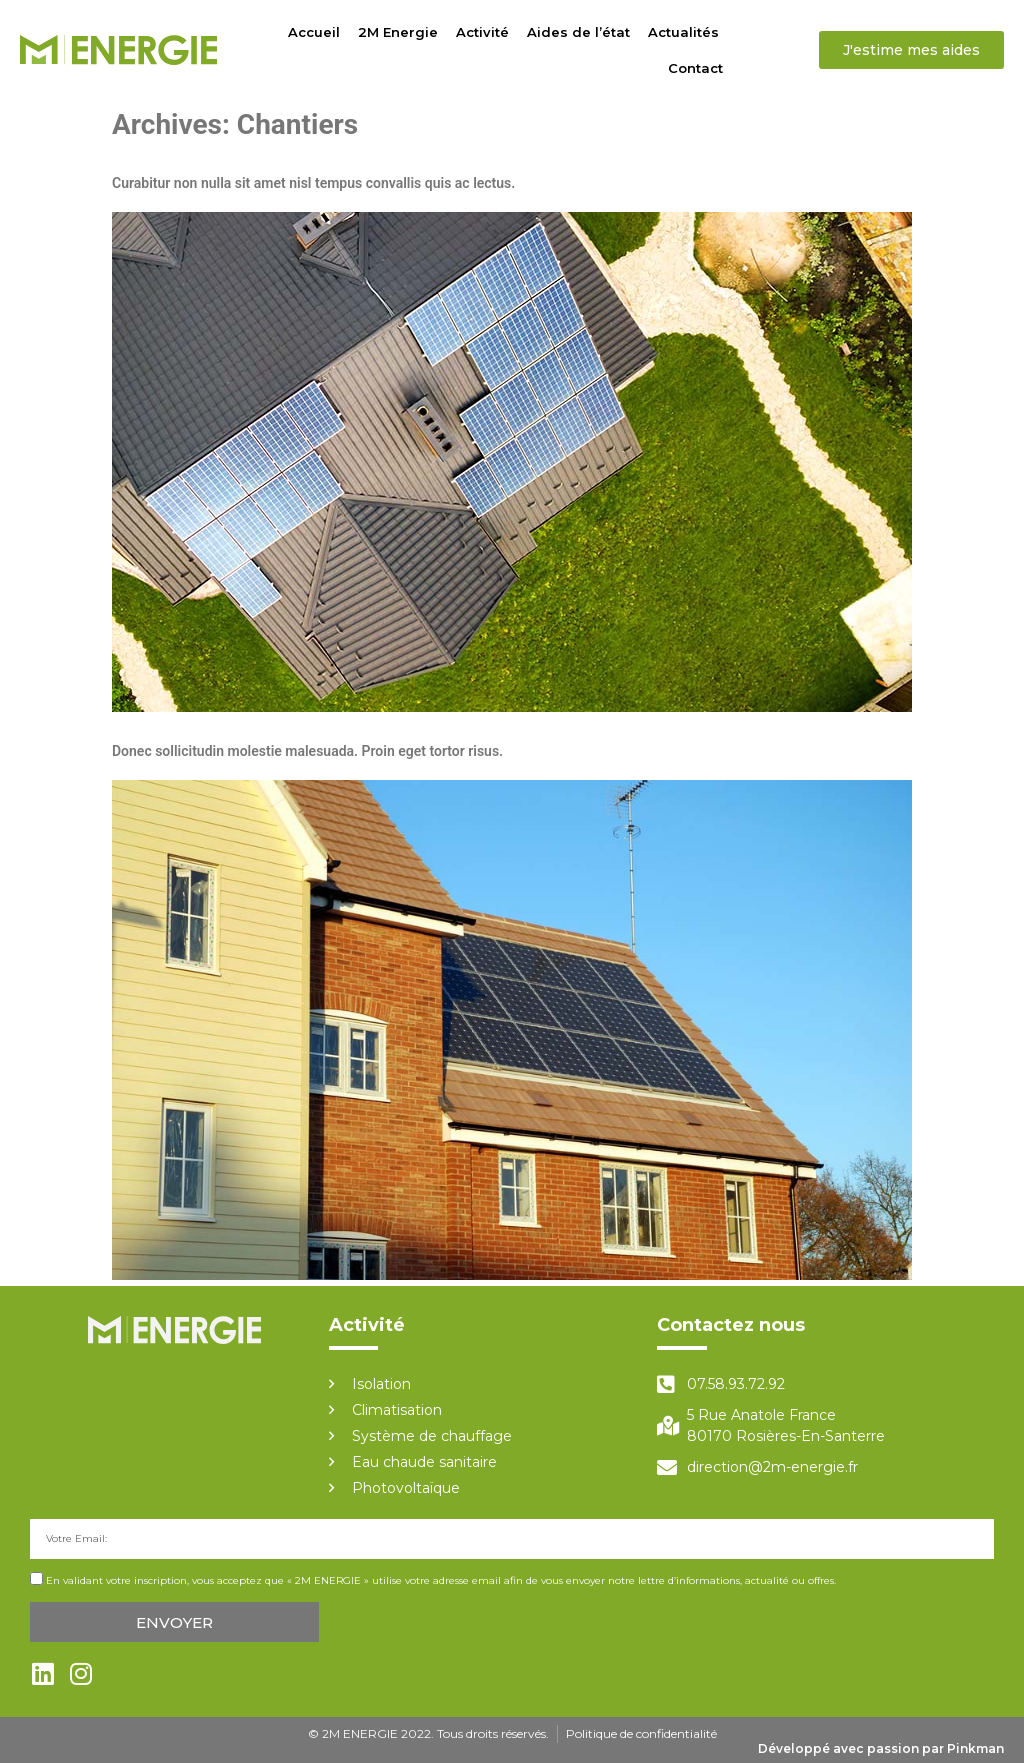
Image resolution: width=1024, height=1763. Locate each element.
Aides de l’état (578, 32)
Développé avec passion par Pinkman (881, 1748)
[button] (911, 50)
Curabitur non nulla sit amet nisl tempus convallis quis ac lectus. (313, 183)
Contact (695, 68)
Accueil (314, 32)
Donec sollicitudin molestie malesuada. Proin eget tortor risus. (307, 751)
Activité (482, 32)
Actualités (683, 32)
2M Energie (398, 32)
